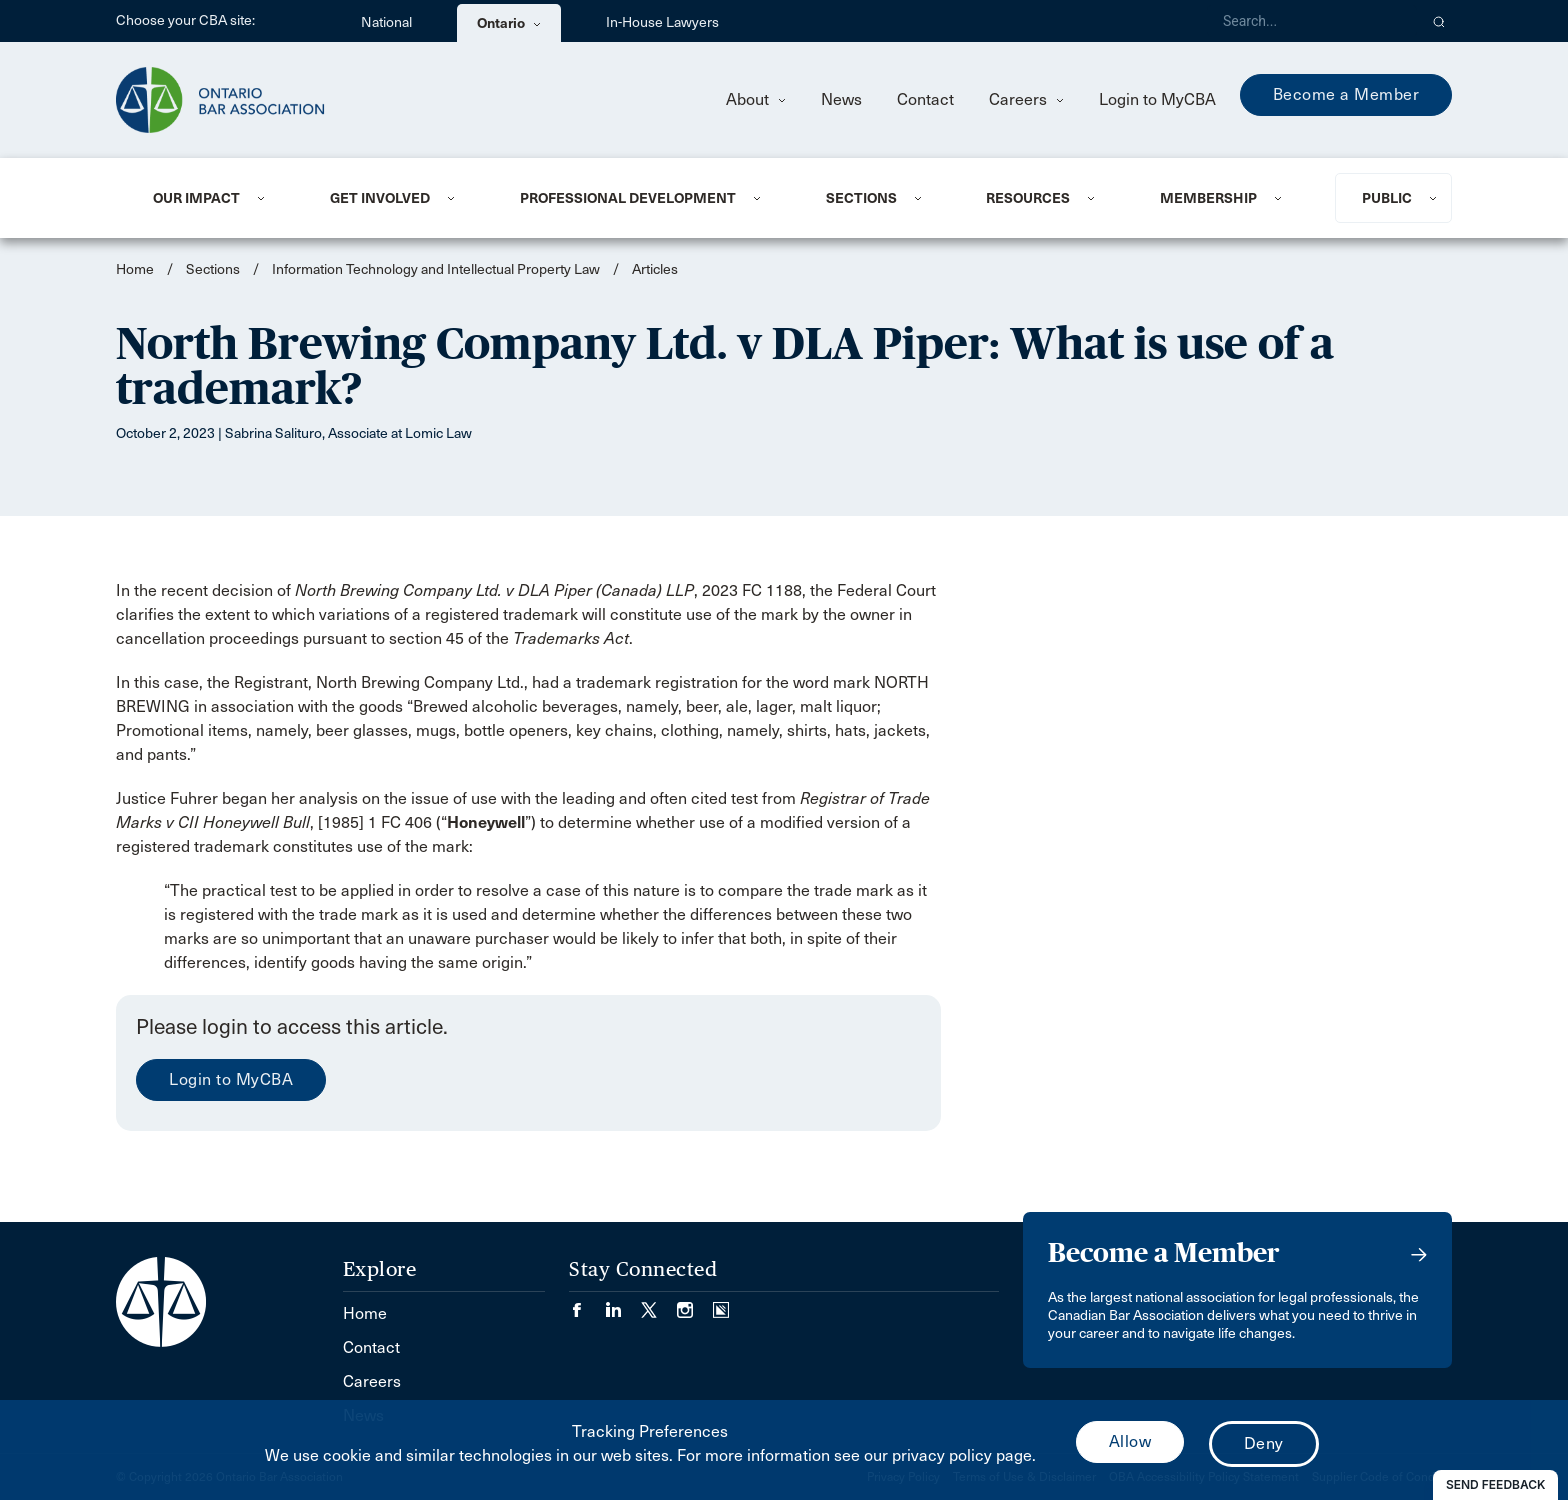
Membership (1208, 198)
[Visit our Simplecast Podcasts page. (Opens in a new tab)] (721, 1303)
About (756, 99)
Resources (1028, 198)
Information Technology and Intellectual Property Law (436, 269)
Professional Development (628, 198)
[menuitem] (217, 198)
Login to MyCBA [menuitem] (1157, 99)
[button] (1439, 21)
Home (135, 269)
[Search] (1312, 21)
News (841, 99)
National (386, 22)
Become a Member (1346, 94)
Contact (925, 99)
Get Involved (380, 198)
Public (1387, 198)
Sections (861, 198)
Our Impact (196, 198)
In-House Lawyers (662, 22)
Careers (1026, 99)
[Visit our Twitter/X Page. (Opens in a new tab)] (659, 1303)
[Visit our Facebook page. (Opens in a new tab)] (587, 1303)
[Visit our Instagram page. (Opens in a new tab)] (695, 1303)
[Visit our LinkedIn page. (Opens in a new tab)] (623, 1303)
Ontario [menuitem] (509, 23)
